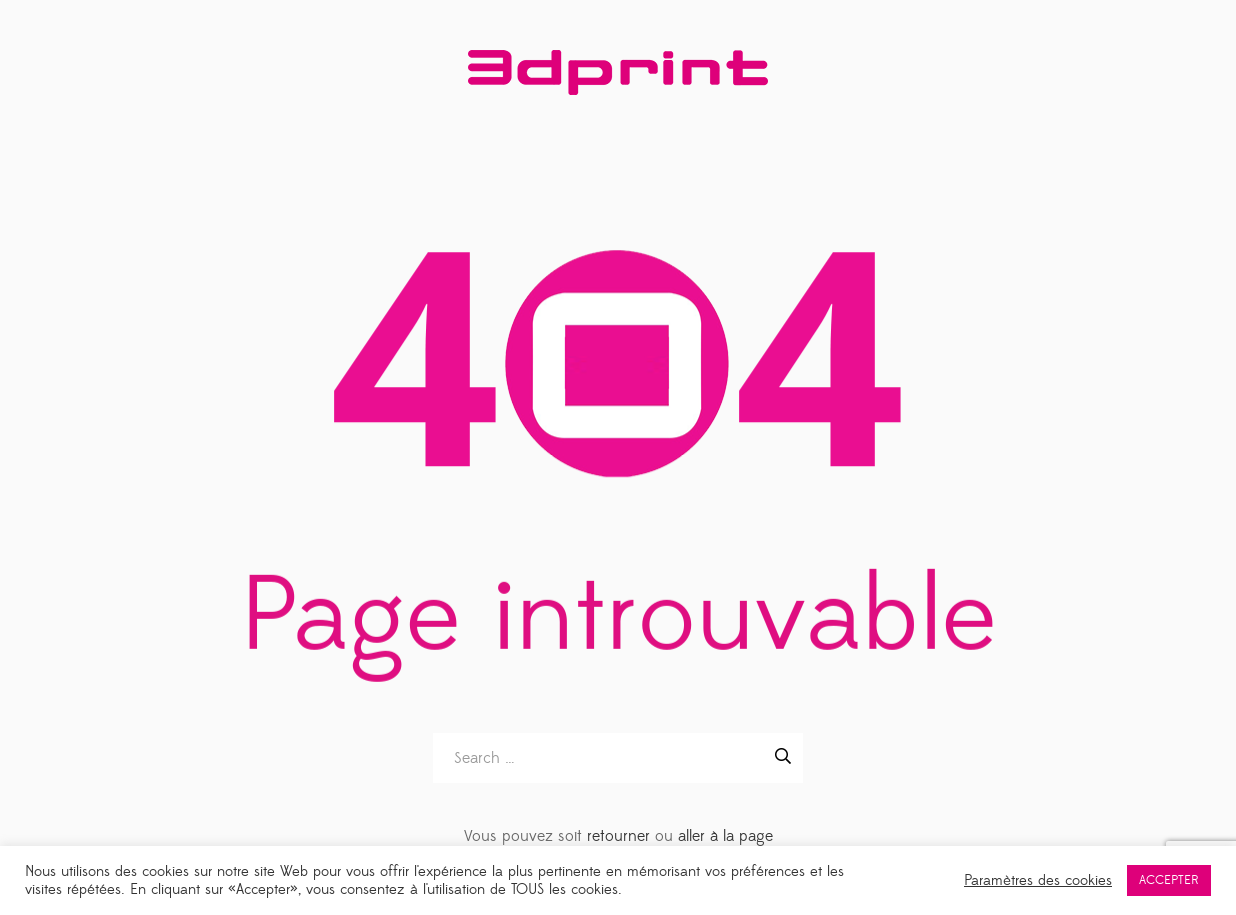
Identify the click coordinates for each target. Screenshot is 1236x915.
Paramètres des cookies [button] (1038, 881)
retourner (618, 836)
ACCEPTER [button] (1169, 880)
